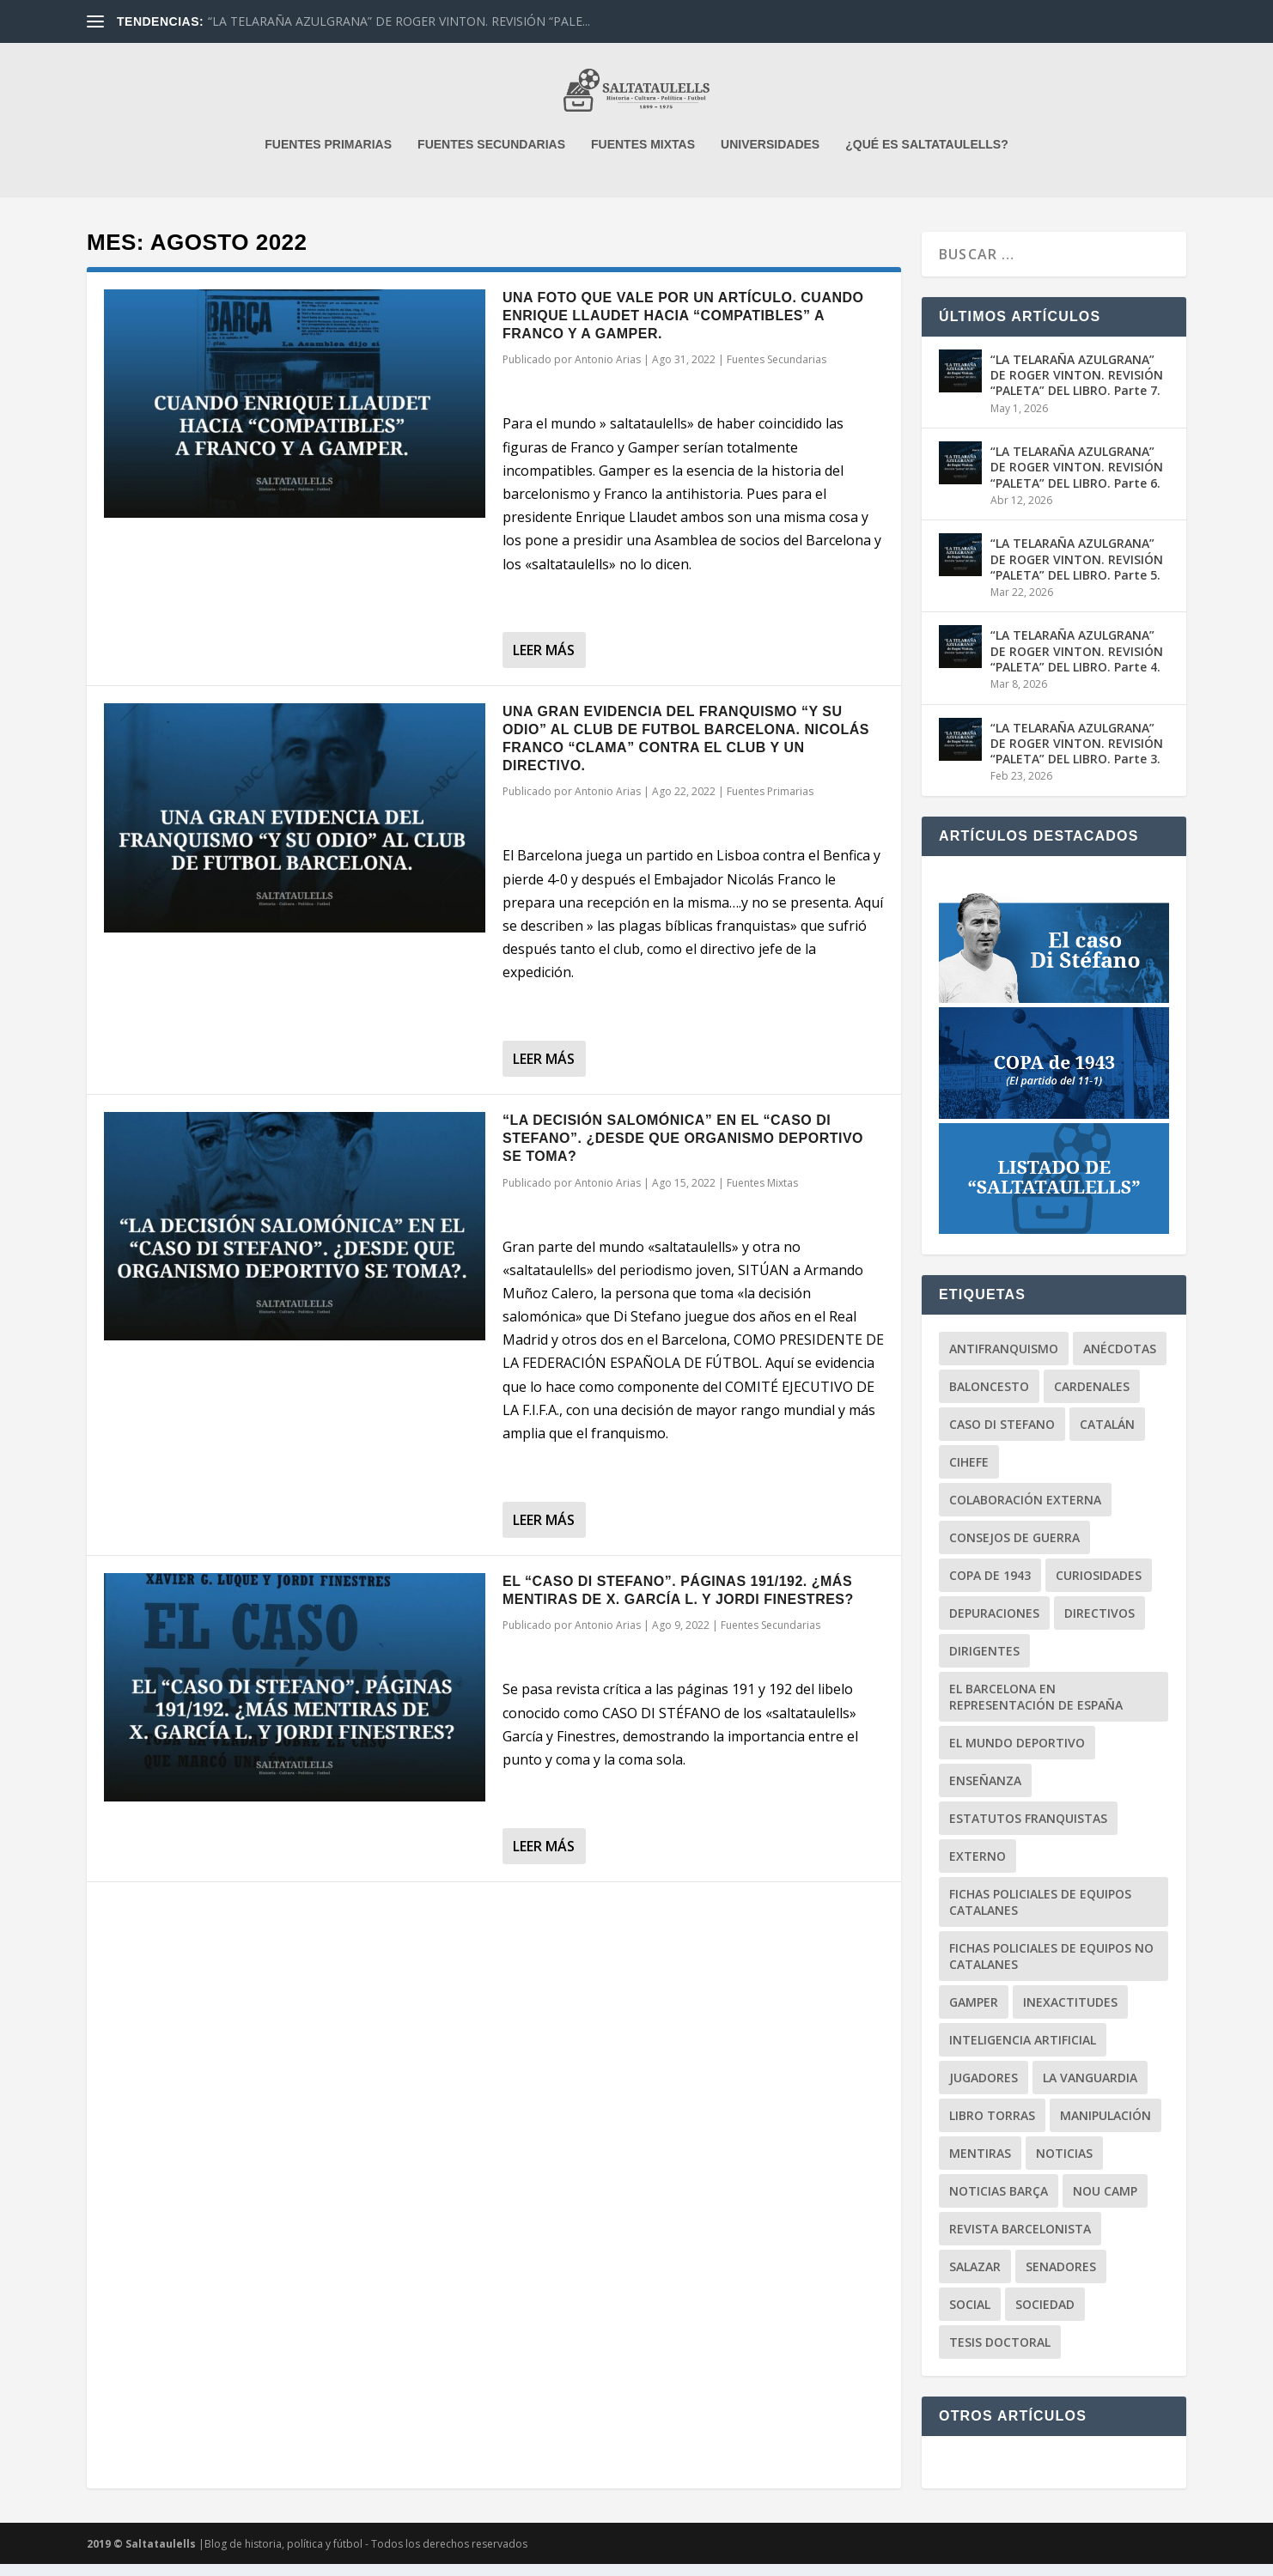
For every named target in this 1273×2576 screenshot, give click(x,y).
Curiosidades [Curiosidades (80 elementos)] (1099, 1587)
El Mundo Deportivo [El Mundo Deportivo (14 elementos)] (1017, 1755)
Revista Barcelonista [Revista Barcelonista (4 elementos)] (1020, 2241)
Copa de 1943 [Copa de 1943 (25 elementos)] (990, 1587)
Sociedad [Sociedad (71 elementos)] (1045, 2316)
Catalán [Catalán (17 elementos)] (1107, 1436)
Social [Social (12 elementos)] (969, 2316)
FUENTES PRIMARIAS (328, 156)
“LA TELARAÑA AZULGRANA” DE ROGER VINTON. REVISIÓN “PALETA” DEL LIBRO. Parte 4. (1076, 662)
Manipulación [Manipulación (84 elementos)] (1105, 2127)
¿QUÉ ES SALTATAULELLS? (926, 156)
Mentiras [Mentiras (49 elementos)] (980, 2165)
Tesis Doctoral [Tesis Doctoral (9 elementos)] (1000, 2354)
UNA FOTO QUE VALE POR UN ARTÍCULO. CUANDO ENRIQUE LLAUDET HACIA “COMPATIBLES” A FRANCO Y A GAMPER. (683, 327)
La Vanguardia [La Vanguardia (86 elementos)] (1090, 2089)
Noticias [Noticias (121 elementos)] (1064, 2165)
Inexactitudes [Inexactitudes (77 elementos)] (1070, 2014)
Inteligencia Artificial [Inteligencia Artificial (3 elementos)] (1022, 2052)
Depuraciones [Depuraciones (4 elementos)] (994, 1625)
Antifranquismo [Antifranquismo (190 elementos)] (1003, 1360)
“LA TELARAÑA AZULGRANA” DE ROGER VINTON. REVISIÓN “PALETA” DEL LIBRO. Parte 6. (1076, 478)
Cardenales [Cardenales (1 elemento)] (1092, 1398)
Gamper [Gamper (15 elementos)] (973, 2014)
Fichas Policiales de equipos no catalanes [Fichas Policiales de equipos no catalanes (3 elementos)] (1051, 1968)
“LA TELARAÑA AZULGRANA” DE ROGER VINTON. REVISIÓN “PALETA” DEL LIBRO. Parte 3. (1076, 755)
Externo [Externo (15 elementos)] (977, 1868)
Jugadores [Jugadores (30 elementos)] (983, 2089)
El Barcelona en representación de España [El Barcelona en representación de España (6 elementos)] (1036, 1708)
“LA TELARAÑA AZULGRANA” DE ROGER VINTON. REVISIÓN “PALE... (399, 21)
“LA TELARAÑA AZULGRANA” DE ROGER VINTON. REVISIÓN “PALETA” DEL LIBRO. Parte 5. (1076, 570)
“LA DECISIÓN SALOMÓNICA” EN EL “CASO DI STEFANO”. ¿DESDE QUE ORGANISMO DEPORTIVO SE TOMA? (682, 1150)
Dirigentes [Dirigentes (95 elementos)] (984, 1663)
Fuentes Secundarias (776, 371)
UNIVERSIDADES (770, 156)
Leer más (544, 662)
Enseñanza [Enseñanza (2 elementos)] (985, 1792)
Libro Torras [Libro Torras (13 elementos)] (992, 2127)
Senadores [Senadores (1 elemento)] (1061, 2278)
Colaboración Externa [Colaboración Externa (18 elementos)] (1025, 1512)
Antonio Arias (608, 371)
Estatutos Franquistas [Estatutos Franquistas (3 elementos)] (1028, 1830)
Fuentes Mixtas (762, 1195)
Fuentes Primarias (770, 803)
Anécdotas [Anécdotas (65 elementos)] (1119, 1360)
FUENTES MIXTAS (643, 156)
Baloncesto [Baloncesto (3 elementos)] (989, 1398)
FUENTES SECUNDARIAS (491, 156)
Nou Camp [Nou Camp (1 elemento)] (1105, 2203)
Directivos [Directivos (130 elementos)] (1099, 1625)
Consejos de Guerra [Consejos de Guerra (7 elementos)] (1014, 1549)
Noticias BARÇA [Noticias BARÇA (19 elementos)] (998, 2203)
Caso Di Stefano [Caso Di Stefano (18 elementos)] (1002, 1436)
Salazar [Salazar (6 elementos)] (975, 2278)
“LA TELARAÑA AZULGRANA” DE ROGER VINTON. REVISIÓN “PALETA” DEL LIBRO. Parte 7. (1076, 386)
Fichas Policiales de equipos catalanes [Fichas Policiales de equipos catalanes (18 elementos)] (1040, 1914)
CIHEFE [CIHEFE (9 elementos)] (969, 1474)
